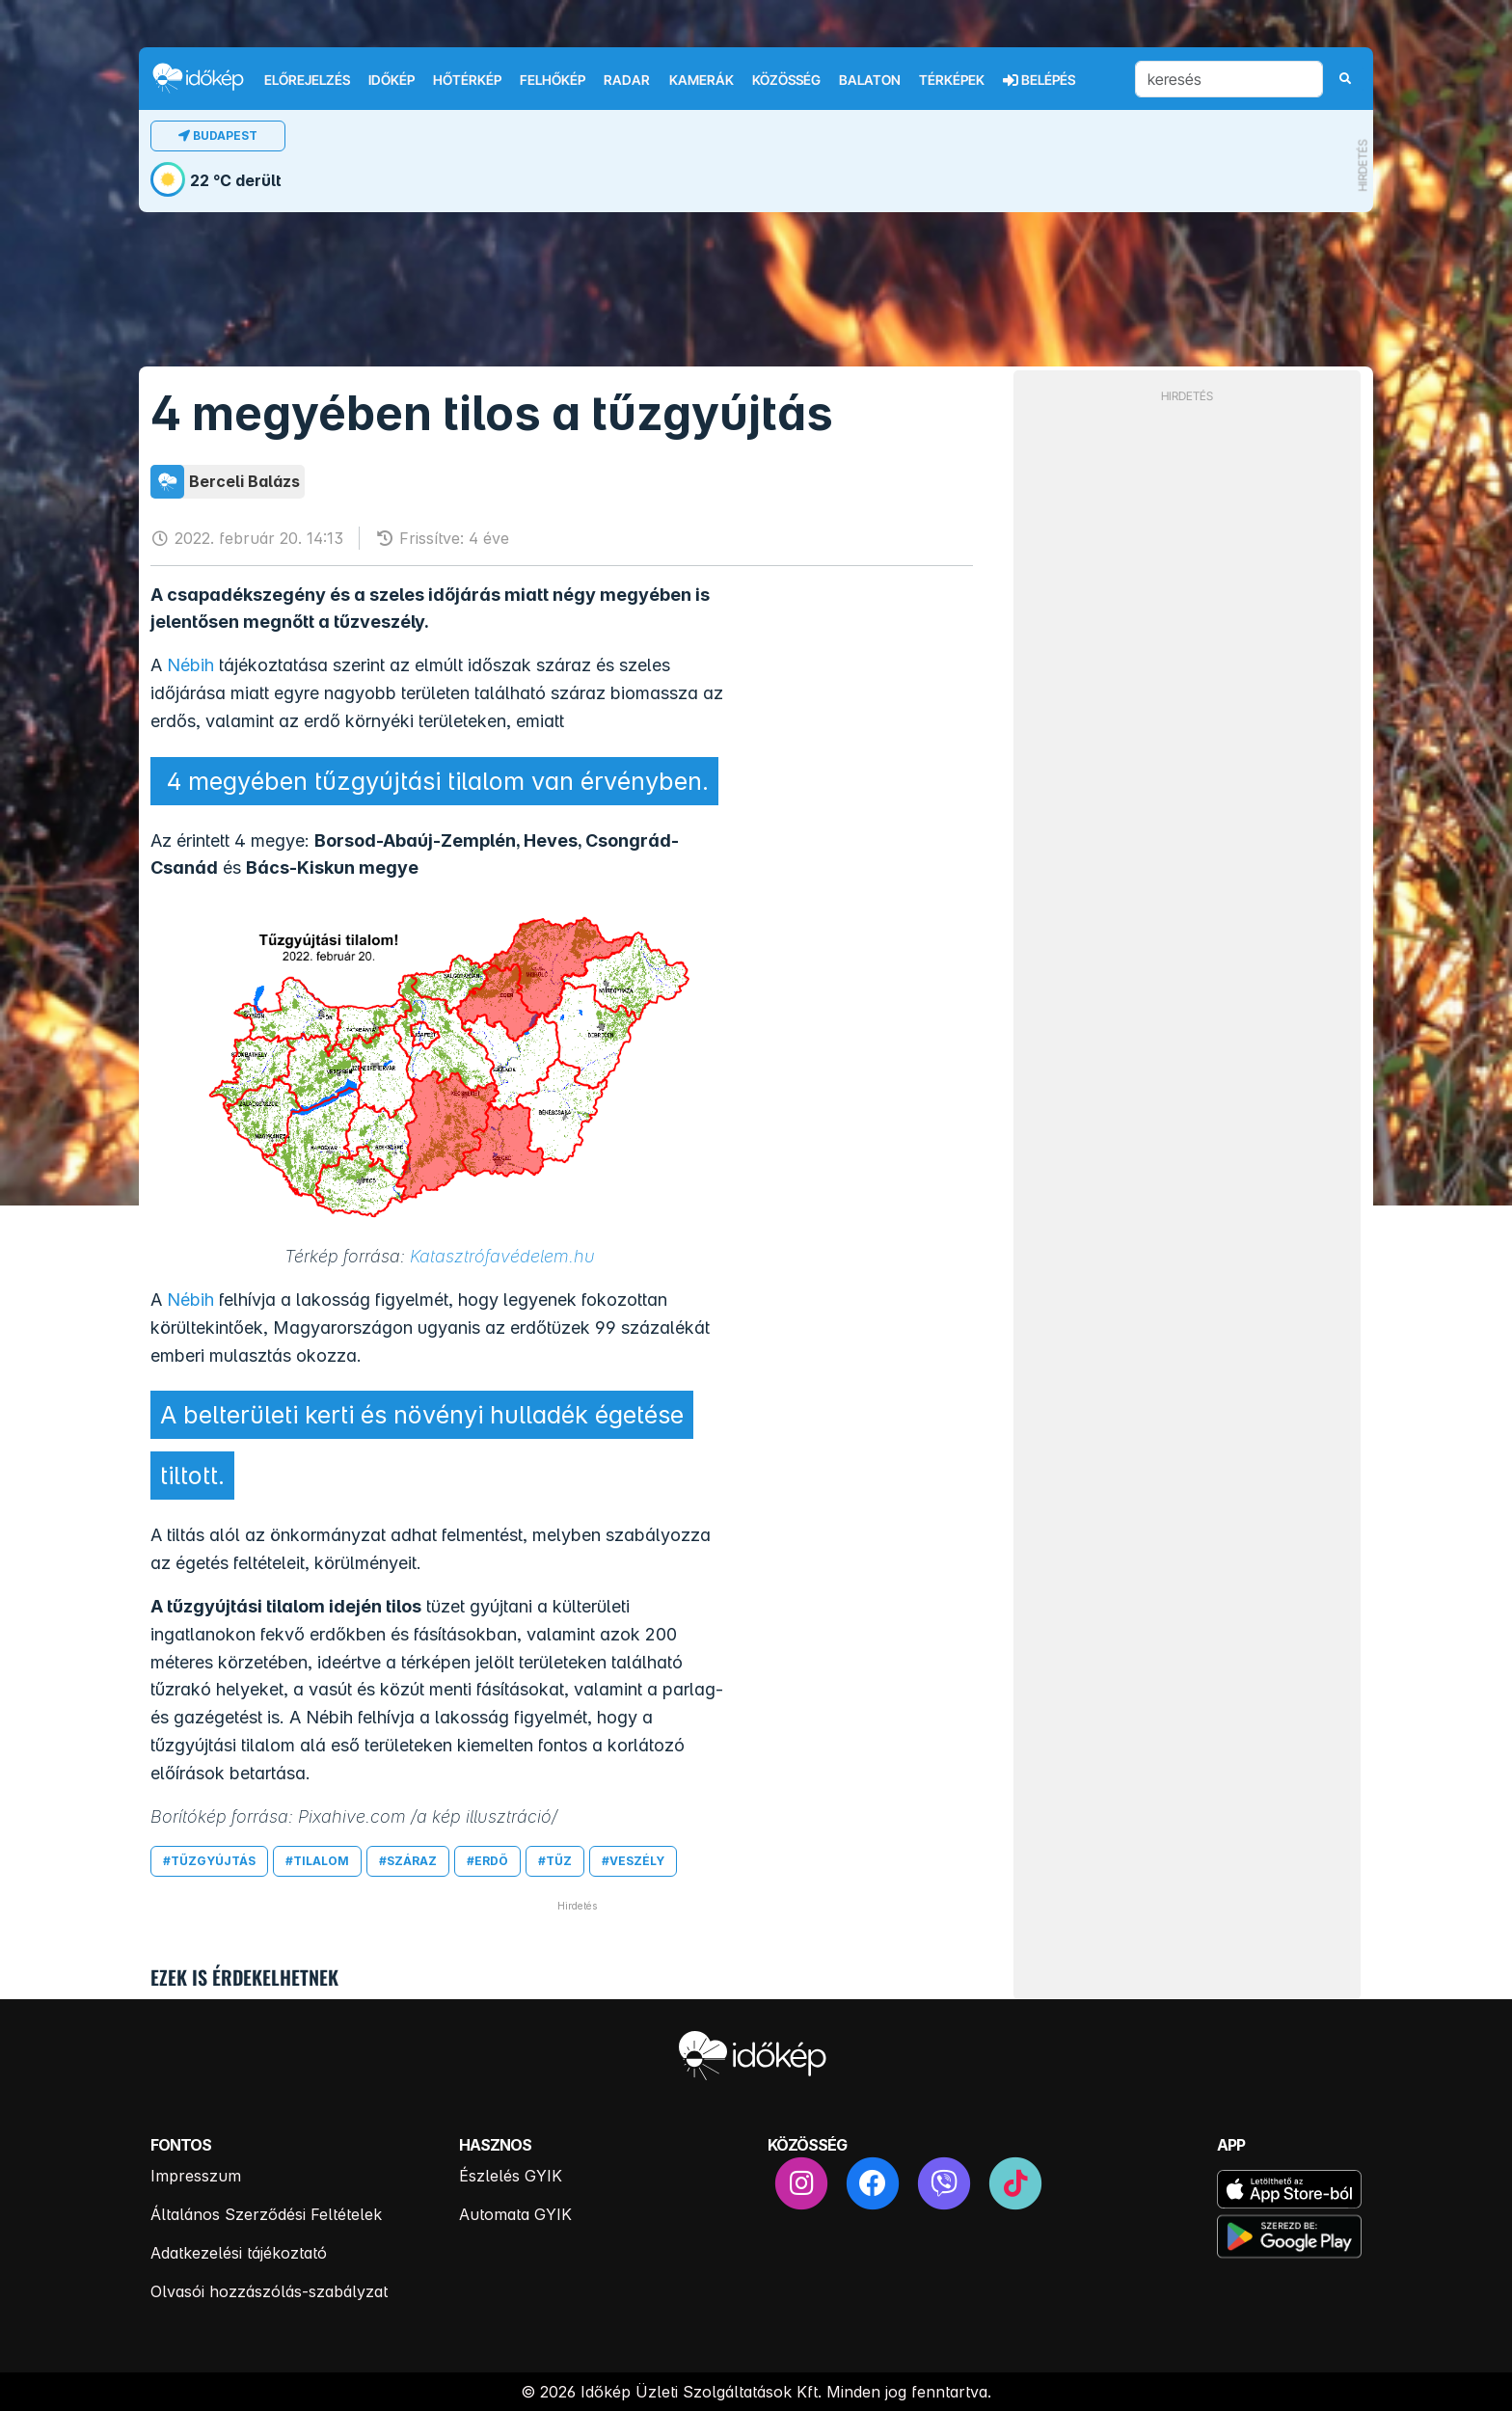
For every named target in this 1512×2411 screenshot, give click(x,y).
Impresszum (195, 2175)
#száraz (408, 1861)
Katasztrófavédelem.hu (502, 1256)
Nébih (190, 665)
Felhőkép (552, 80)
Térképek (952, 80)
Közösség (786, 80)
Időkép (391, 80)
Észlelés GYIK (510, 2175)
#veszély (633, 1861)
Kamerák (701, 80)
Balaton (870, 80)
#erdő (487, 1861)
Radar (627, 80)
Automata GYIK (515, 2214)
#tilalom (317, 1861)
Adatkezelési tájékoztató (238, 2252)
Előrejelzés (307, 80)
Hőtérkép (467, 80)
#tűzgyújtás (209, 1861)
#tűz (555, 1861)
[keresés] (1229, 79)
